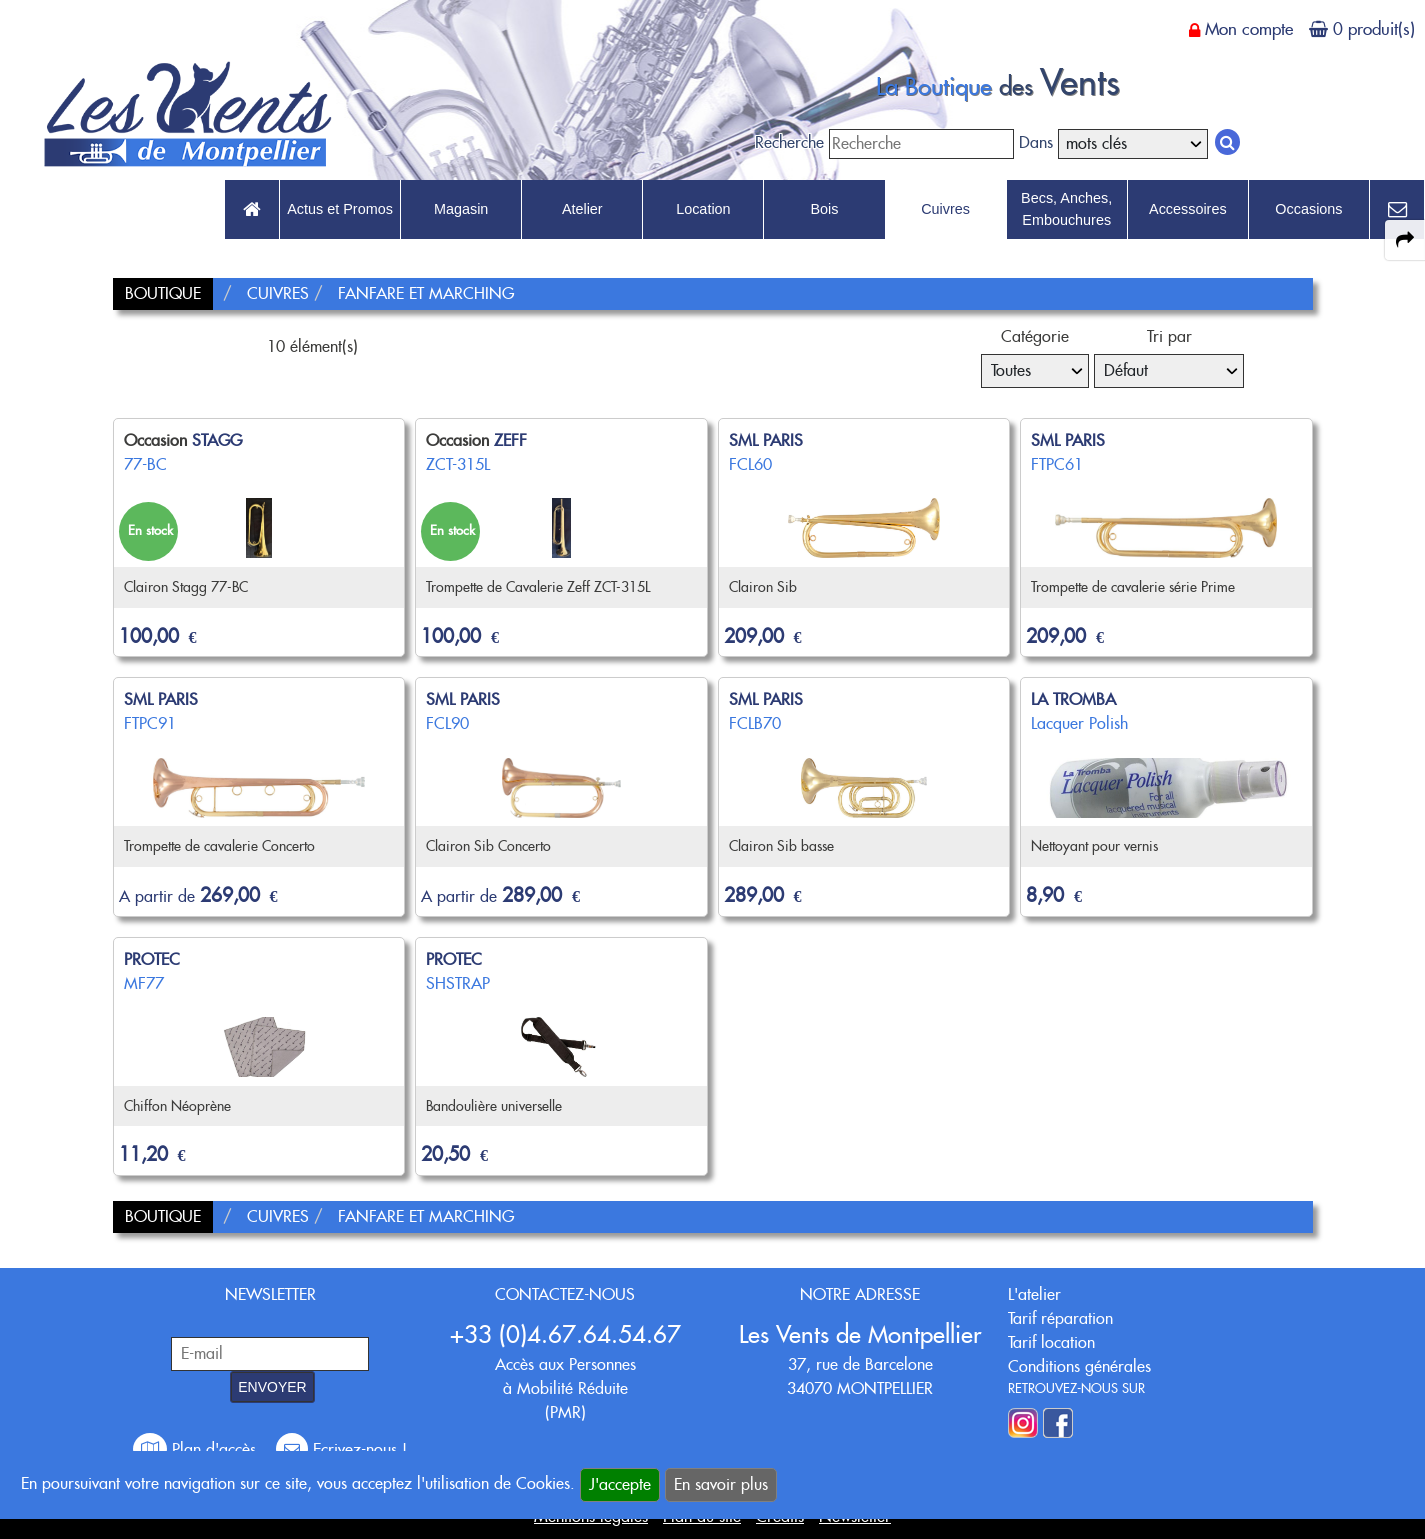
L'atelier (1034, 1294)
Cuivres (945, 209)
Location (703, 209)
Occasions (1308, 209)
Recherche (789, 142)
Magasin (461, 209)
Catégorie (1035, 336)
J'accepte (620, 1484)
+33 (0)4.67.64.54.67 (565, 1334)
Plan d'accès (197, 1449)
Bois (824, 209)
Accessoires (1188, 209)
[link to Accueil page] (252, 210)
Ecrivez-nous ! (341, 1449)
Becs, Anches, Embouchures (1066, 209)
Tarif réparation (1060, 1318)
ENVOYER (272, 1387)
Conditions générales (1079, 1366)
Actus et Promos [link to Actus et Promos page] (340, 209)
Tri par (1169, 336)
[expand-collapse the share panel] (1405, 240)
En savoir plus (721, 1484)
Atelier (582, 209)
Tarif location (1051, 1342)
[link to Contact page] (1397, 210)
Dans (1036, 142)
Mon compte (1249, 29)
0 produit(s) (1374, 29)
